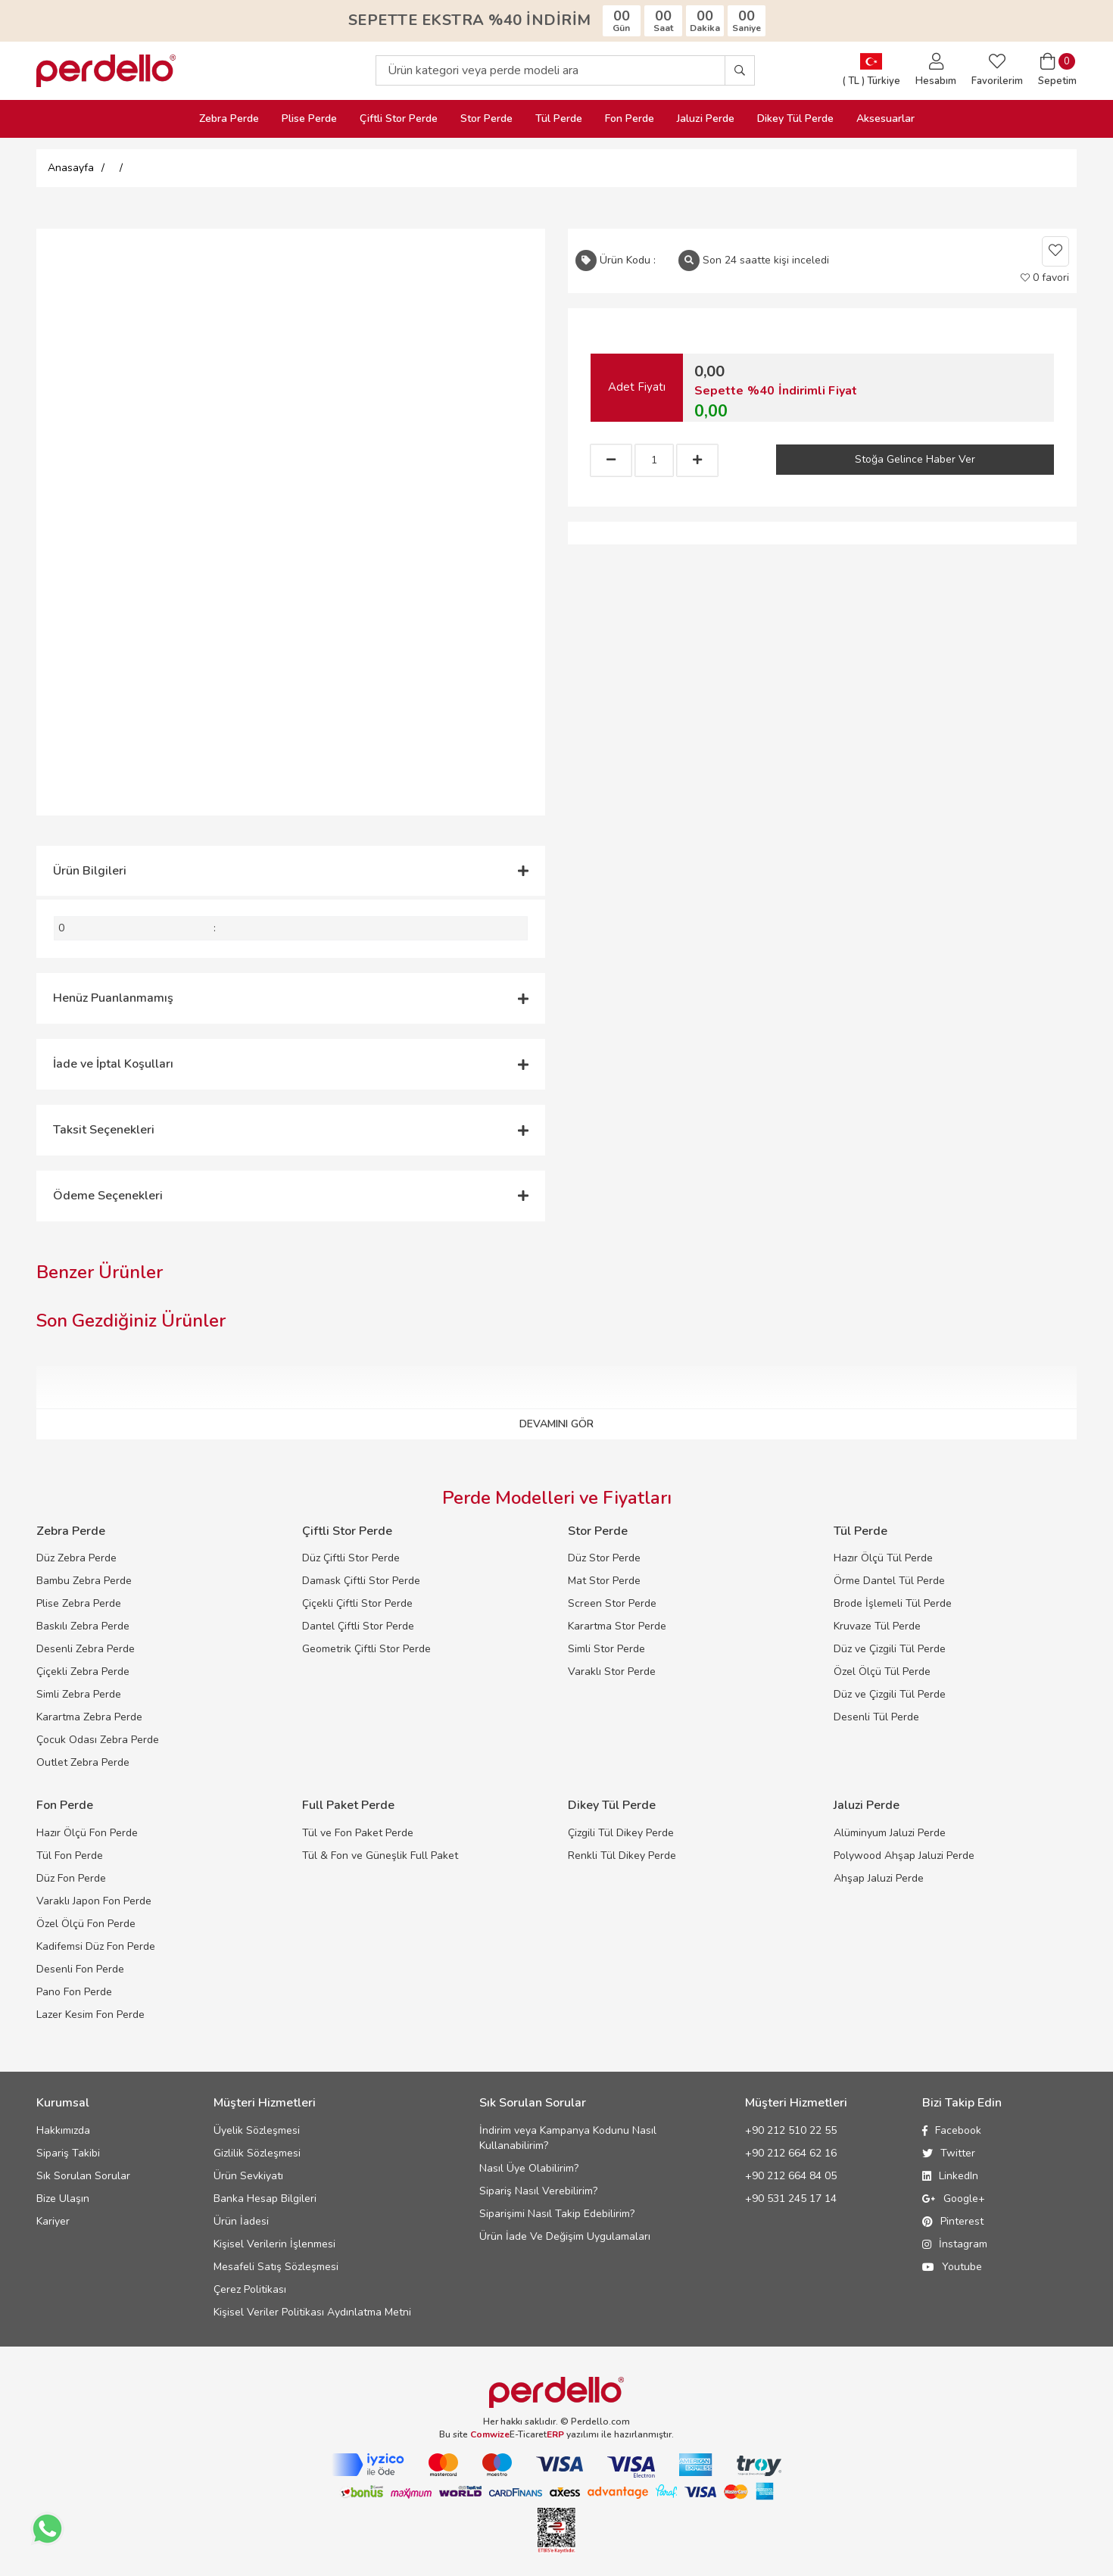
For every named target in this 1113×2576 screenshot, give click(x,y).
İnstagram (954, 2244)
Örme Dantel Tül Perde (889, 1580)
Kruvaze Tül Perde (877, 1626)
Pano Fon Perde (74, 1992)
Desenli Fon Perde (80, 1969)
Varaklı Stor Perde (612, 1671)
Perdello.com (600, 2421)
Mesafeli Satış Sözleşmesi (276, 2266)
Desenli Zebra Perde (85, 1649)
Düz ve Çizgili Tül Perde (890, 1649)
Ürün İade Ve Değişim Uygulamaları (564, 2236)
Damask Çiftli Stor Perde (361, 1580)
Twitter (948, 2153)
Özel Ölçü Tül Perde (882, 1671)
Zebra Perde (229, 118)
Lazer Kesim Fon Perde (90, 2014)
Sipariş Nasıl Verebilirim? (538, 2191)
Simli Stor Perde (606, 1649)
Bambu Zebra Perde (84, 1580)
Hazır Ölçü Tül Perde (883, 1558)
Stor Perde (486, 118)
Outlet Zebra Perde (82, 1762)
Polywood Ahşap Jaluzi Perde (904, 1855)
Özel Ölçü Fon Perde (86, 1923)
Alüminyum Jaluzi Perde (890, 1833)
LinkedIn (950, 2176)
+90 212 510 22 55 (791, 2130)
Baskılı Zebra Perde (82, 1626)
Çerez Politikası (250, 2289)
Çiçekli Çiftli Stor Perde (357, 1603)
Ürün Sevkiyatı (248, 2176)
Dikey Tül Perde (795, 118)
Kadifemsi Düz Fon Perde (95, 1946)
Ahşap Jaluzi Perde (879, 1878)
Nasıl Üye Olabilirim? (528, 2168)
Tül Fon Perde (69, 1855)
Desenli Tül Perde (876, 1717)
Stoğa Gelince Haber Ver (915, 459)
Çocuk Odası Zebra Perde (97, 1739)
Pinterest (953, 2221)
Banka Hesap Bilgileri (265, 2198)
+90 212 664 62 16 (791, 2153)
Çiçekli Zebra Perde (82, 1671)
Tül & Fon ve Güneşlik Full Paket (380, 1855)
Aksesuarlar (885, 118)
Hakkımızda (63, 2130)
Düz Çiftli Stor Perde (351, 1558)
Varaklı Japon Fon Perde (93, 1901)
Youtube (952, 2266)
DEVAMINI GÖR (556, 1424)
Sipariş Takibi (68, 2153)
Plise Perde (309, 118)
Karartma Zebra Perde (89, 1717)
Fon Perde (629, 118)
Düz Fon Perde (71, 1878)
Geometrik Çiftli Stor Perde (366, 1649)
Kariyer (53, 2221)
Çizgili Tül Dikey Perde (621, 1833)
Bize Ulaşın (62, 2198)
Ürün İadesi (241, 2221)
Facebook (951, 2130)
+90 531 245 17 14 (791, 2198)
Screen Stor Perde (612, 1603)
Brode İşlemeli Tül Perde (893, 1603)
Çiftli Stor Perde (399, 118)
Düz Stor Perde (604, 1558)
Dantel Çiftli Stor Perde (358, 1626)
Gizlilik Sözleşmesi (257, 2153)
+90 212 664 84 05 (791, 2176)
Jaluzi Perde (705, 118)
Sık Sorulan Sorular (83, 2176)
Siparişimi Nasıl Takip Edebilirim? (556, 2213)
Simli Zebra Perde (78, 1694)
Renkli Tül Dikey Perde (622, 1855)
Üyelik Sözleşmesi (257, 2130)
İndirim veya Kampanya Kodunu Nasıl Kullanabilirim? (567, 2138)
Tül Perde (558, 118)
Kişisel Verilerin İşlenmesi (274, 2244)
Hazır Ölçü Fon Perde (87, 1833)
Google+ (953, 2198)
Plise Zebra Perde (78, 1603)
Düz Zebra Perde (76, 1558)
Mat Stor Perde (604, 1580)
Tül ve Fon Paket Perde (357, 1833)
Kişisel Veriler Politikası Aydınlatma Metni (312, 2312)
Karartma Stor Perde (617, 1626)
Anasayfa (71, 168)
